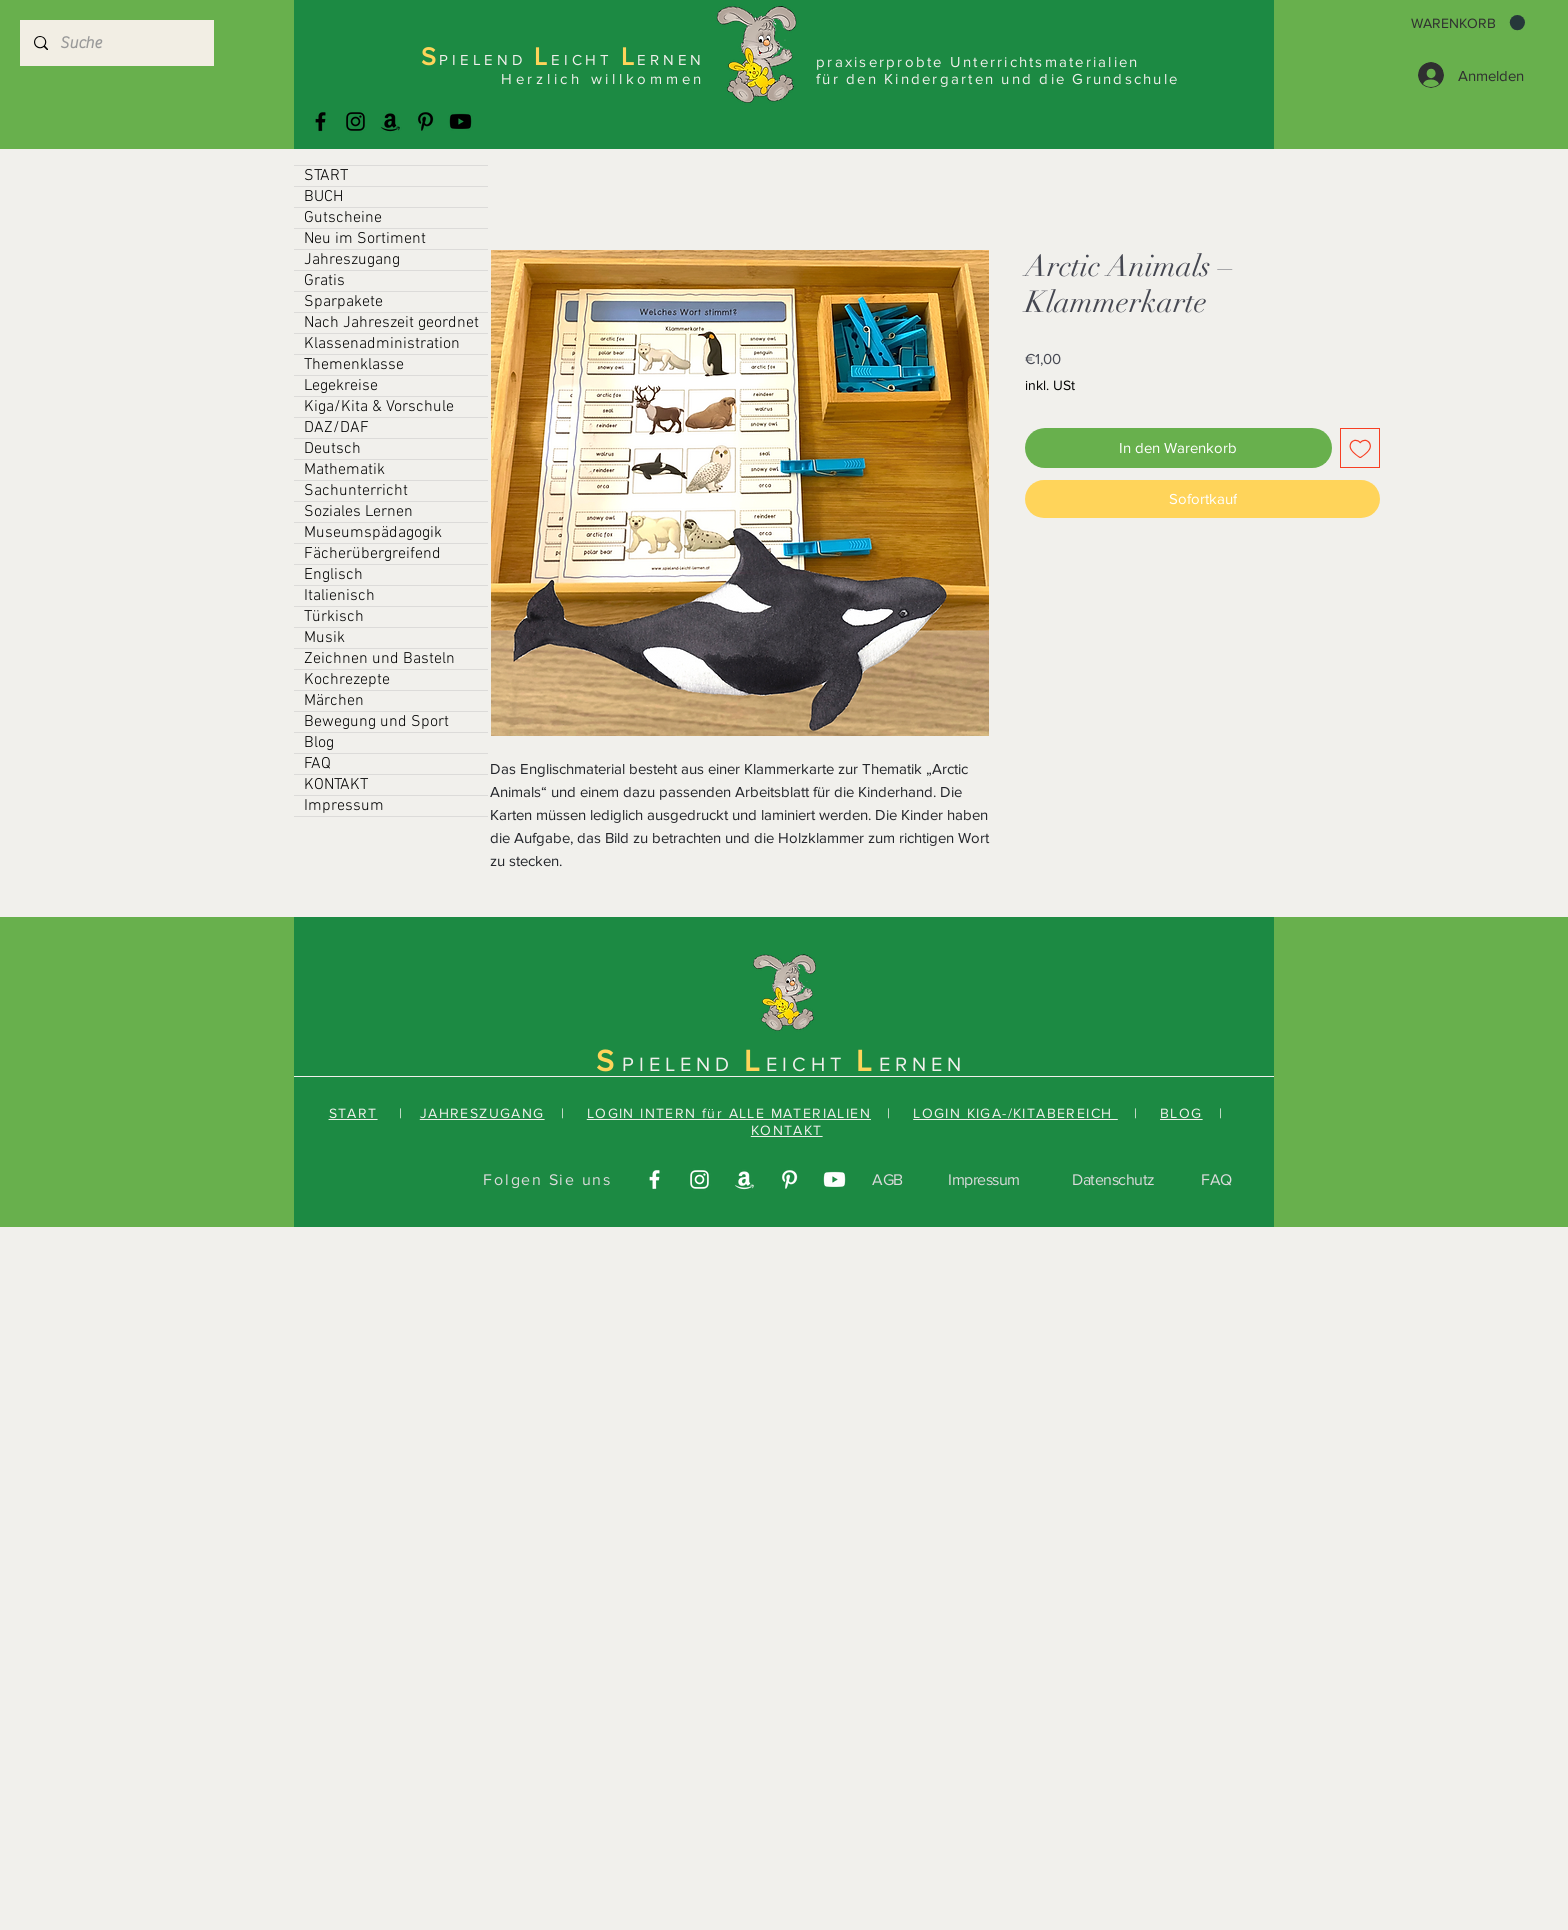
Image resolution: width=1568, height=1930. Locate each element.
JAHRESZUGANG (482, 1113)
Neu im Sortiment (365, 239)
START (326, 176)
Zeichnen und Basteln (379, 659)
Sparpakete (343, 302)
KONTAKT (336, 785)
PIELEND (683, 1064)
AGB (887, 1179)
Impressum (344, 806)
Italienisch (339, 596)
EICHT (811, 1064)
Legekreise (341, 386)
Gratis (324, 281)
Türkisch (334, 617)
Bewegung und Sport (376, 722)
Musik (324, 638)
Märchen (334, 701)
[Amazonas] (390, 121)
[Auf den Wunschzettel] (1360, 448)
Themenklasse (354, 365)
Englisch (333, 575)
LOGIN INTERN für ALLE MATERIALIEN (729, 1113)
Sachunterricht (356, 491)
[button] (1468, 23)
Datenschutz (1113, 1179)
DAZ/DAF (336, 428)
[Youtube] (460, 121)
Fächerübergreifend (372, 554)
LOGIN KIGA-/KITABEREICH (1015, 1113)
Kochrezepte (347, 680)
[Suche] (116, 43)
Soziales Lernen (358, 512)
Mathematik (344, 470)
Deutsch (332, 449)
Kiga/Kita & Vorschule (379, 407)
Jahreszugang (352, 260)
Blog (319, 743)
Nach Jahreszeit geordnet (391, 323)
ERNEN (922, 1064)
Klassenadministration (382, 344)
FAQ (317, 764)
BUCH (323, 197)
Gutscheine (343, 218)
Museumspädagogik (373, 533)
